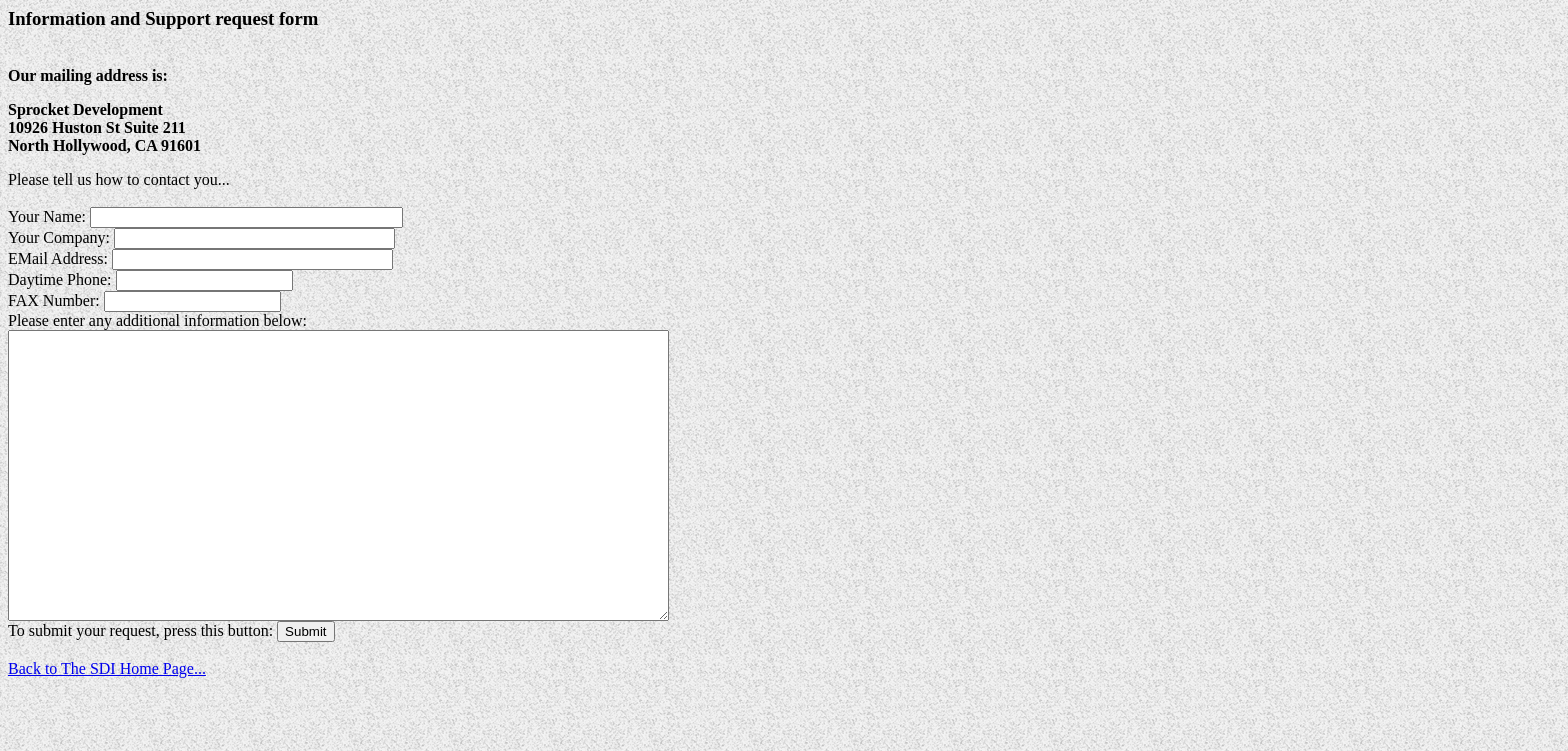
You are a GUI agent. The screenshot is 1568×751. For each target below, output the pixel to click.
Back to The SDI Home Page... (107, 725)
